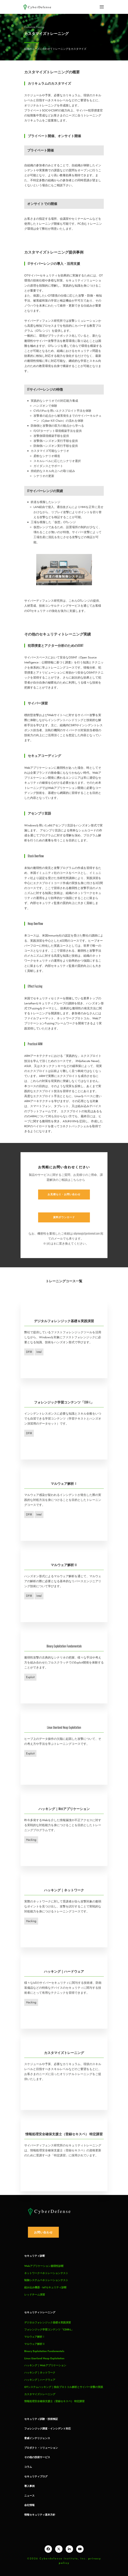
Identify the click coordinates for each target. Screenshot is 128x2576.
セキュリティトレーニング (39, 2312)
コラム (28, 2466)
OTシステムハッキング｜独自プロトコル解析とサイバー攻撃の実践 (63, 2387)
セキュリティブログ (36, 2476)
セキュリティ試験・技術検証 (41, 2418)
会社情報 (29, 2505)
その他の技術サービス (37, 2457)
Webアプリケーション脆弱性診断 (44, 2266)
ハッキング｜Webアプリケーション (45, 2365)
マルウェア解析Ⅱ (34, 2344)
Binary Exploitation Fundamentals (44, 2351)
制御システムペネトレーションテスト (46, 2280)
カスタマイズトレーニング (39, 2394)
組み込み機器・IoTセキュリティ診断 (45, 2287)
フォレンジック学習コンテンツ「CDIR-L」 (49, 2329)
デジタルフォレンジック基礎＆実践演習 (47, 2322)
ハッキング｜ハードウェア (39, 2380)
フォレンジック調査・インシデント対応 (47, 2428)
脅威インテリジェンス (37, 2438)
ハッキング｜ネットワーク (39, 2372)
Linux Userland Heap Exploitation (44, 2358)
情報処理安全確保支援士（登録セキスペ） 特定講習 (54, 2401)
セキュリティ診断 (34, 2255)
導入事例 (29, 2485)
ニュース (29, 2495)
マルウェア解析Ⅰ (34, 2337)
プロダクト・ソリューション (41, 2447)
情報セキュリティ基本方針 (39, 2514)
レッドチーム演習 (34, 2294)
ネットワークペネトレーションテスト (46, 2273)
